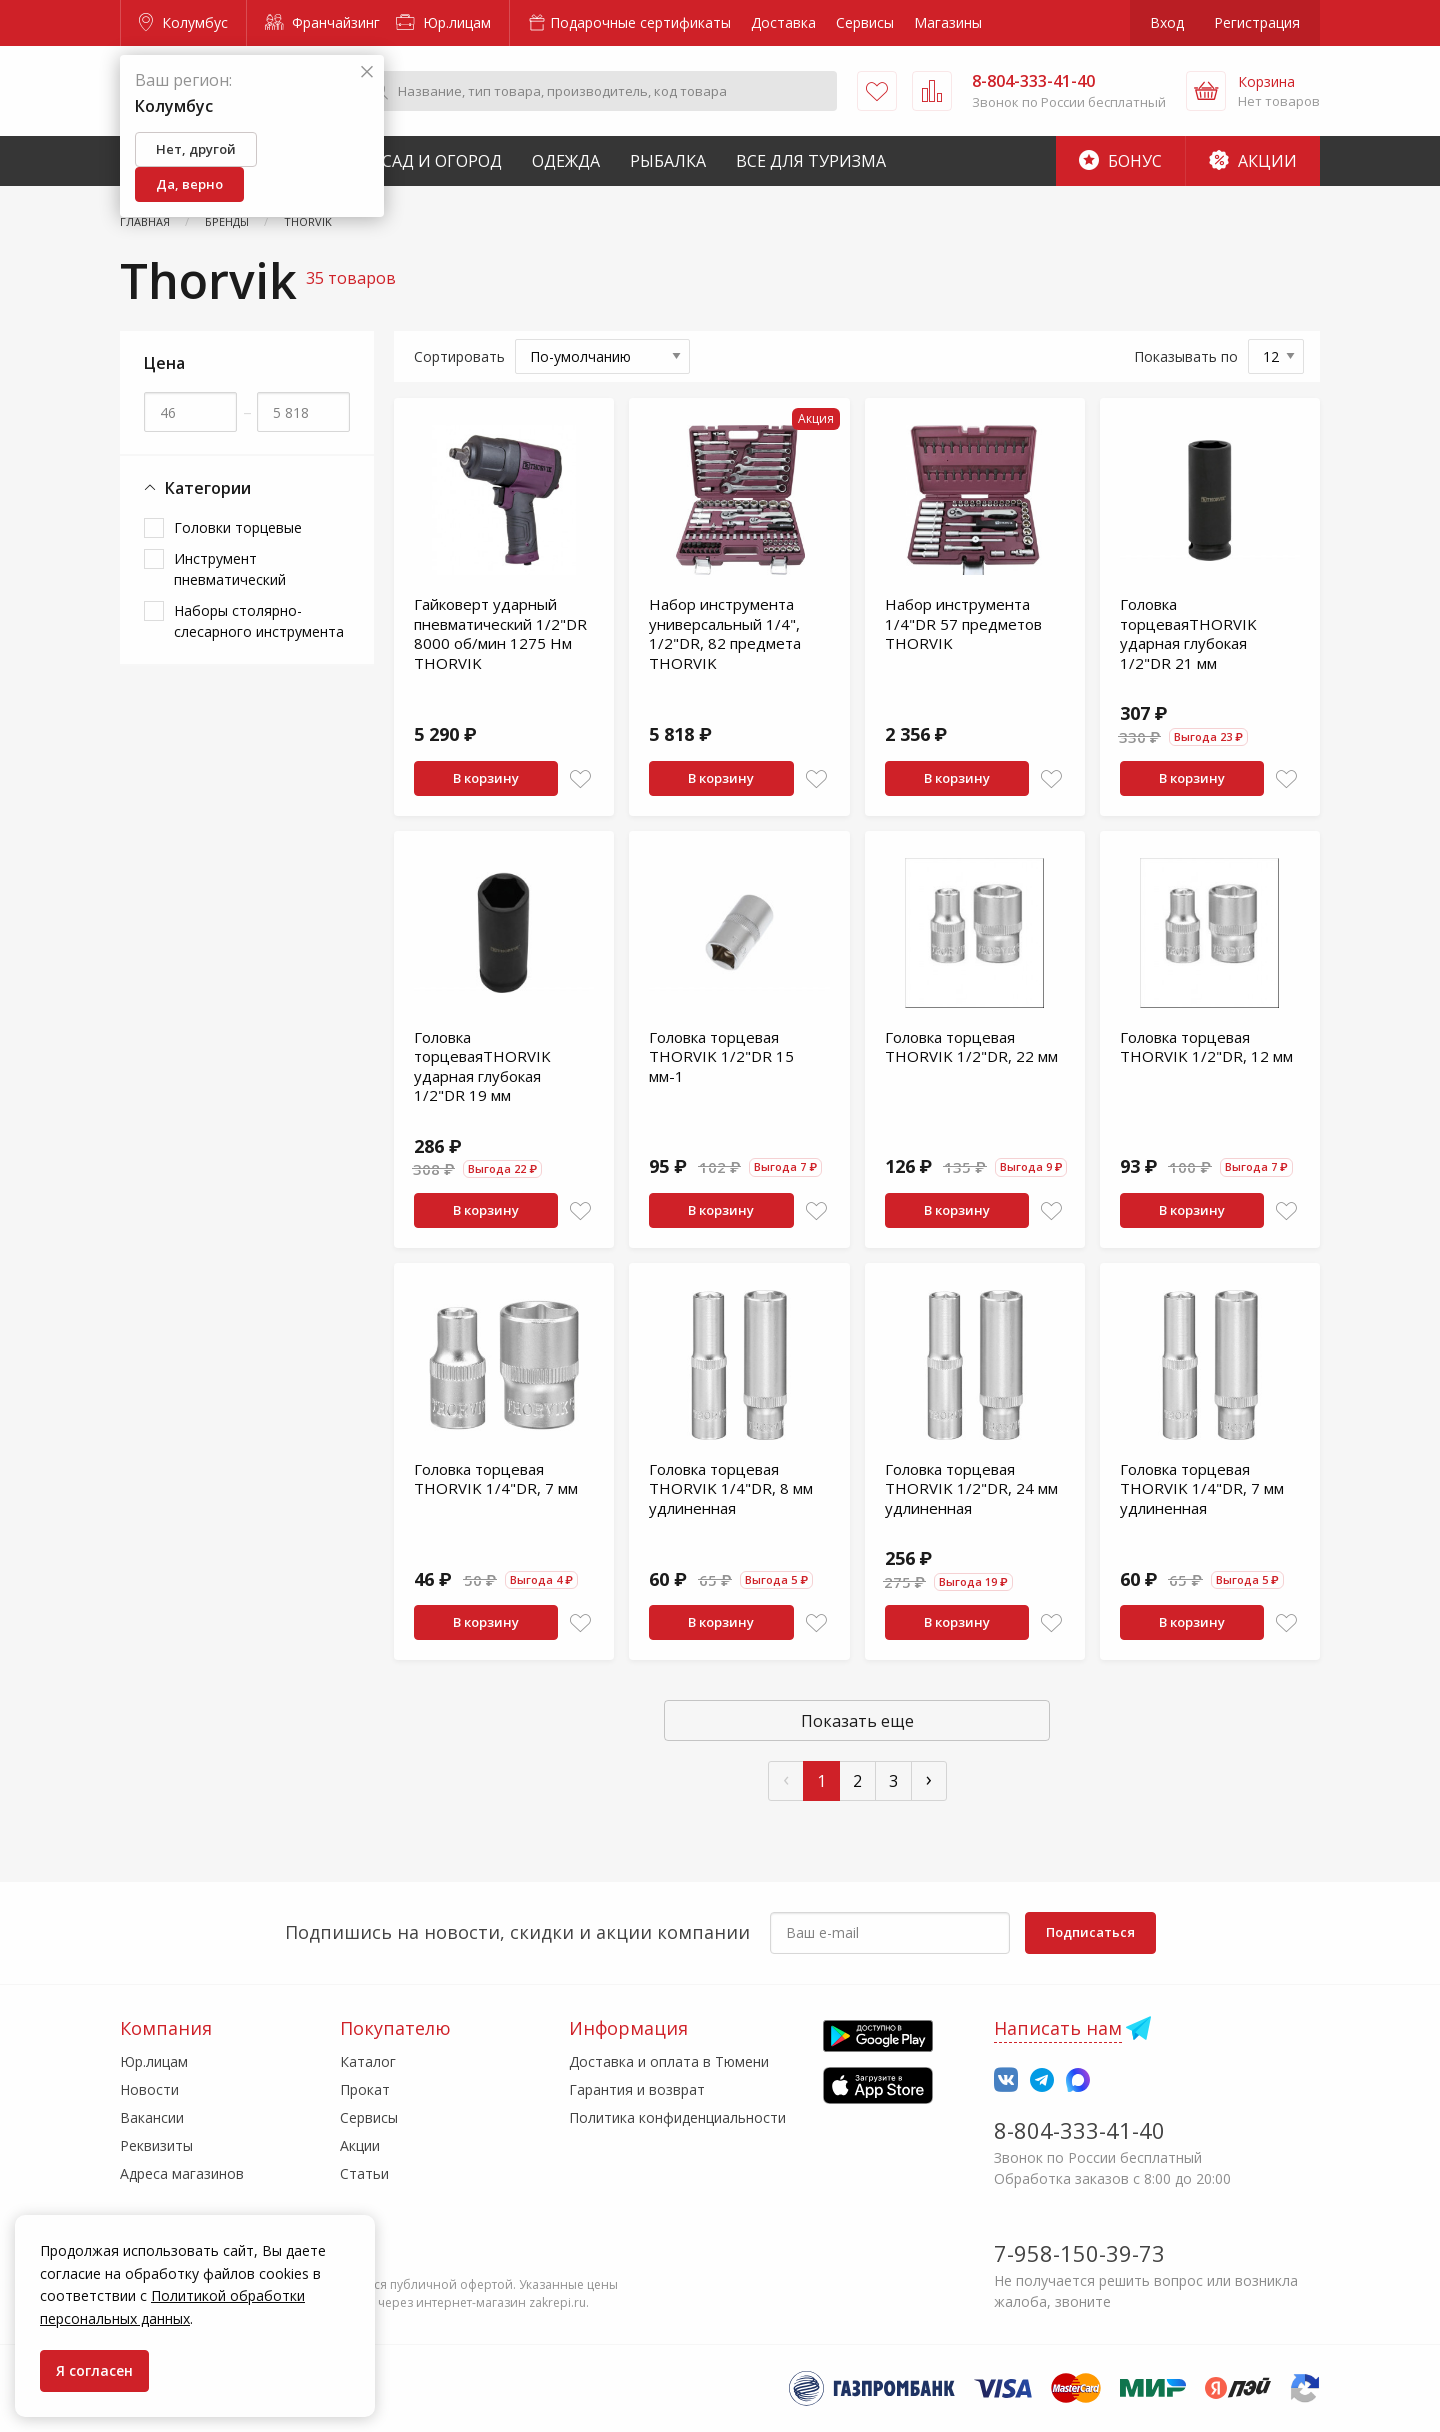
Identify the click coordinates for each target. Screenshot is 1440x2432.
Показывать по (1186, 356)
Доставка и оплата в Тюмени (669, 2061)
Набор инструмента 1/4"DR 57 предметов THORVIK (963, 623)
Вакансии (152, 2117)
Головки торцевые (238, 527)
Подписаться (1090, 1932)
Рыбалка (668, 161)
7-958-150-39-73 (1079, 2253)
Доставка (783, 22)
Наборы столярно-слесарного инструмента (259, 621)
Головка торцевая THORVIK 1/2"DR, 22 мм (971, 1047)
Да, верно (189, 184)
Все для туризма (811, 161)
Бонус (1120, 161)
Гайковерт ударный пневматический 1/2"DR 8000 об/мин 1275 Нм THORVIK (500, 633)
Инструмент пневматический (230, 569)
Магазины (948, 22)
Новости (149, 2089)
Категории (197, 488)
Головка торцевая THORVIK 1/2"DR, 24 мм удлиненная (971, 1488)
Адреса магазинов (182, 2173)
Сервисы (865, 22)
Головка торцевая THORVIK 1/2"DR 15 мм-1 (721, 1056)
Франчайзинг (322, 22)
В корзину (486, 778)
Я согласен (94, 2370)
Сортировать (459, 356)
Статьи (364, 2173)
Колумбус (183, 22)
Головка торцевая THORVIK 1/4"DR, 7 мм (496, 1479)
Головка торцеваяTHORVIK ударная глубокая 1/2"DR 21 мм (1188, 633)
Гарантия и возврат (637, 2089)
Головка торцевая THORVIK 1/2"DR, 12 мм (1206, 1047)
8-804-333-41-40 (1079, 2130)
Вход (1167, 22)
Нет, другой (196, 149)
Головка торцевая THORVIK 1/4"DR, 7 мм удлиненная (1202, 1488)
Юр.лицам (443, 22)
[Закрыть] (367, 72)
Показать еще (857, 1721)
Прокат (365, 2089)
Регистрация (1257, 22)
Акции (1253, 161)
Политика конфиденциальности (677, 2117)
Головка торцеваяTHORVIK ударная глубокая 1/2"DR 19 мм (482, 1066)
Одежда (566, 161)
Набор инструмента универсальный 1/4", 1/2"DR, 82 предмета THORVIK (725, 633)
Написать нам (1058, 2028)
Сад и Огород (442, 161)
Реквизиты (156, 2145)
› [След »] (929, 1778)
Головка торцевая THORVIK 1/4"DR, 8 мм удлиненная (731, 1488)
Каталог (368, 2061)
